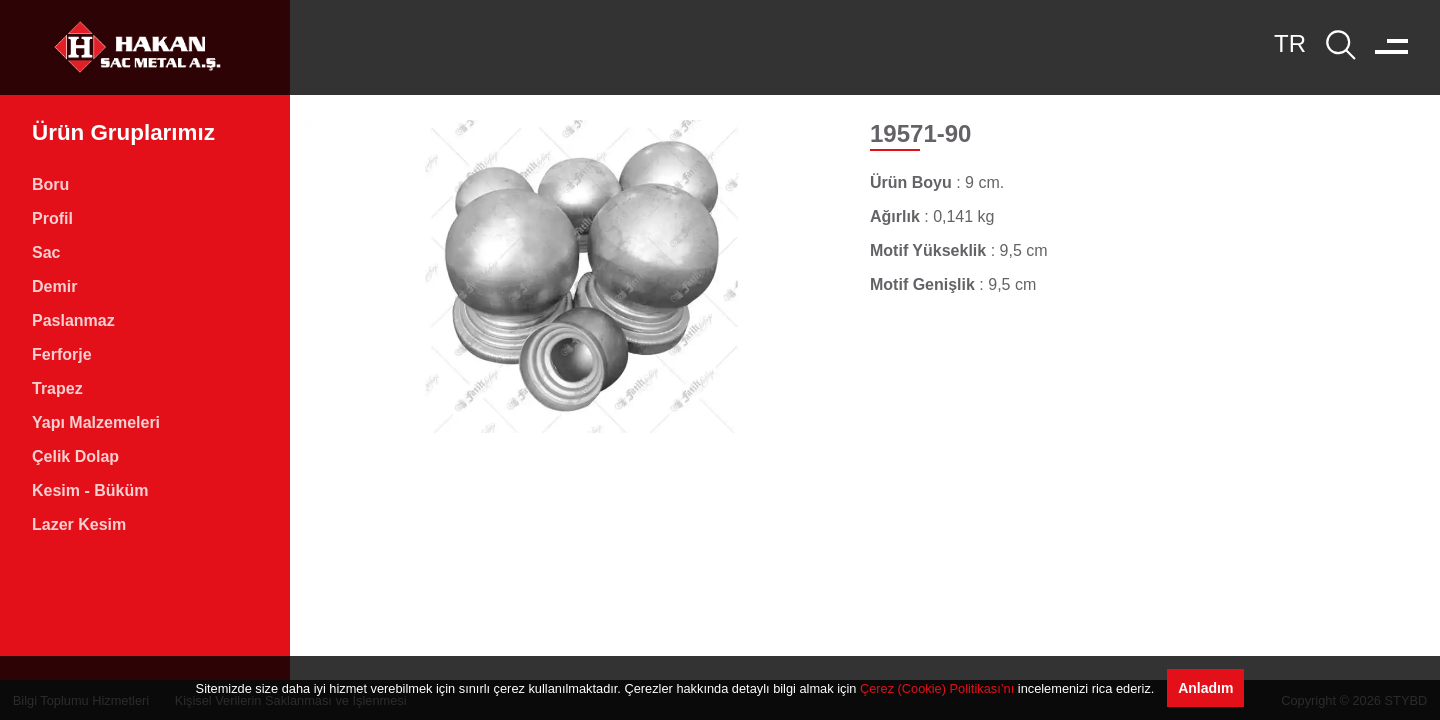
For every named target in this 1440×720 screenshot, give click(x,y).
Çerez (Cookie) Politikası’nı (937, 688)
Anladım (1205, 688)
